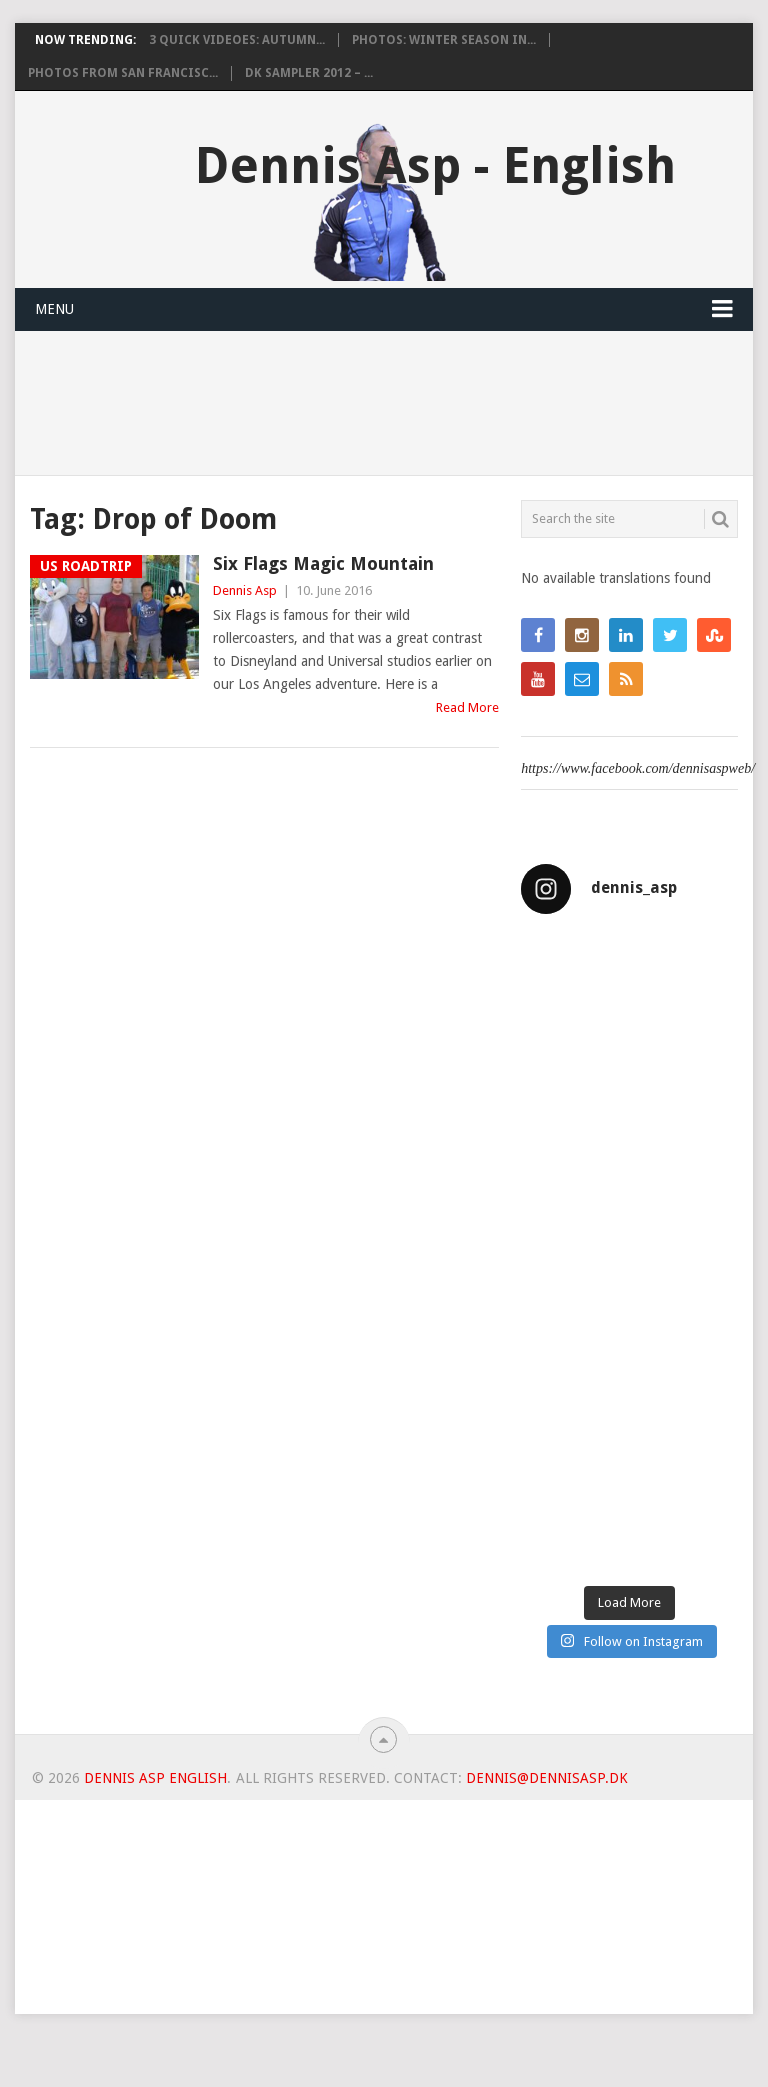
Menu (54, 309)
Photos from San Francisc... (123, 73)
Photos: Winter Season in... (444, 40)
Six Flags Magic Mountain (323, 563)
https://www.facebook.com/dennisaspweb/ (638, 768)
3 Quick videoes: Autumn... (237, 40)
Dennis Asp (245, 590)
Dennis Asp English (155, 1778)
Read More (467, 707)
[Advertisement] (383, 1940)
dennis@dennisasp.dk (547, 1778)
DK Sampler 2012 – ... (309, 73)
